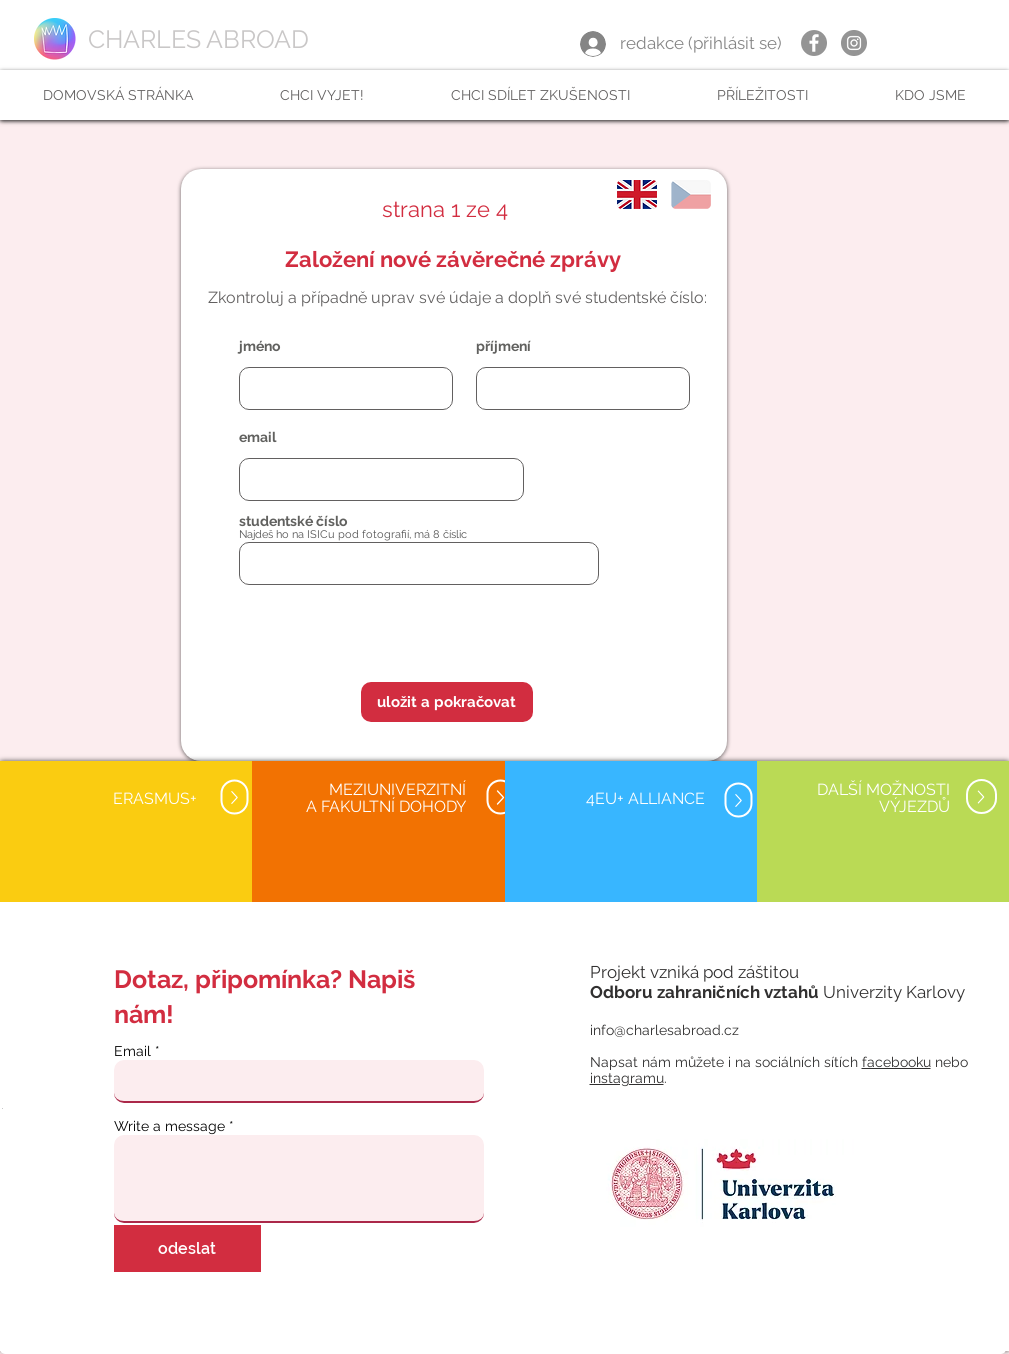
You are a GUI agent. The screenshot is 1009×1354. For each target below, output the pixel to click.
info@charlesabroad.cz (664, 1030)
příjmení (503, 346)
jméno (259, 346)
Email (132, 1051)
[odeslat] (187, 1248)
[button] (321, 95)
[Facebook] (814, 43)
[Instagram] (854, 43)
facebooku (896, 1062)
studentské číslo (293, 521)
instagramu (627, 1078)
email (257, 437)
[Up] (234, 797)
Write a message (169, 1126)
